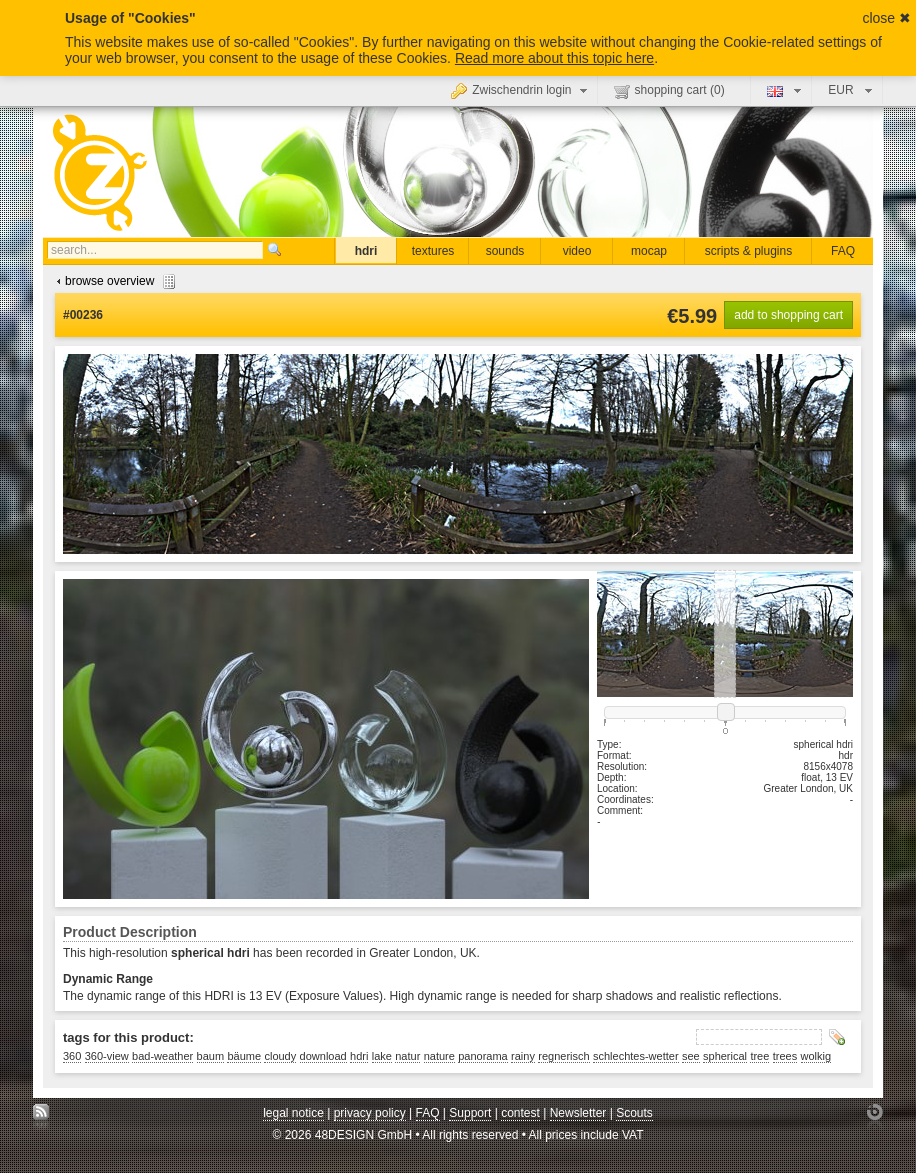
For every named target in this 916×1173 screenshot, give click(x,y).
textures (433, 251)
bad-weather (162, 1056)
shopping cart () (669, 91)
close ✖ (886, 18)
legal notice (293, 1113)
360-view (107, 1056)
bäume (244, 1056)
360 (72, 1056)
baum (211, 1056)
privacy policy (370, 1113)
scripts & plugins (748, 251)
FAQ (843, 251)
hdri (366, 251)
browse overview (113, 281)
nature (439, 1056)
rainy (523, 1056)
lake (382, 1056)
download (323, 1056)
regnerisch (563, 1056)
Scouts (634, 1113)
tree (759, 1056)
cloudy (280, 1056)
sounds (505, 251)
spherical (725, 1056)
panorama (483, 1056)
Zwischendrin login (521, 90)
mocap (649, 251)
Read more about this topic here (554, 58)
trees (785, 1056)
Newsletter (578, 1113)
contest (520, 1113)
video (577, 251)
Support (470, 1113)
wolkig (816, 1056)
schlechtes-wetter (636, 1056)
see (691, 1056)
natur (407, 1056)
